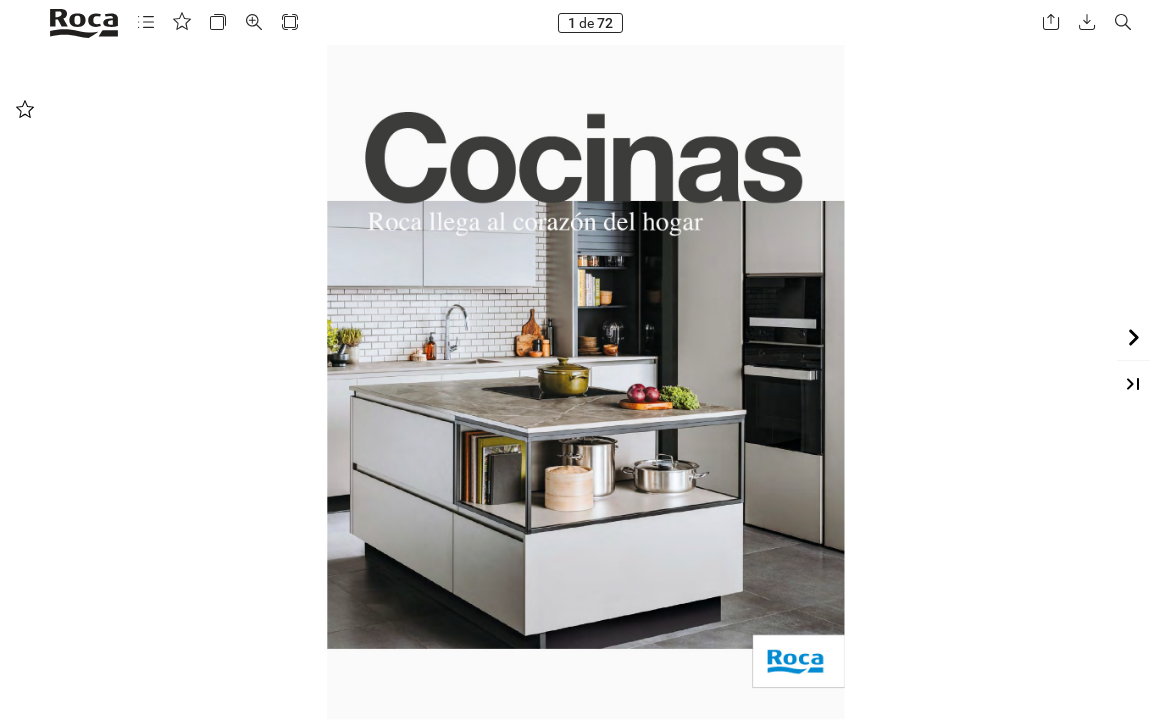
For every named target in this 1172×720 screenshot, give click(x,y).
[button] (146, 22)
